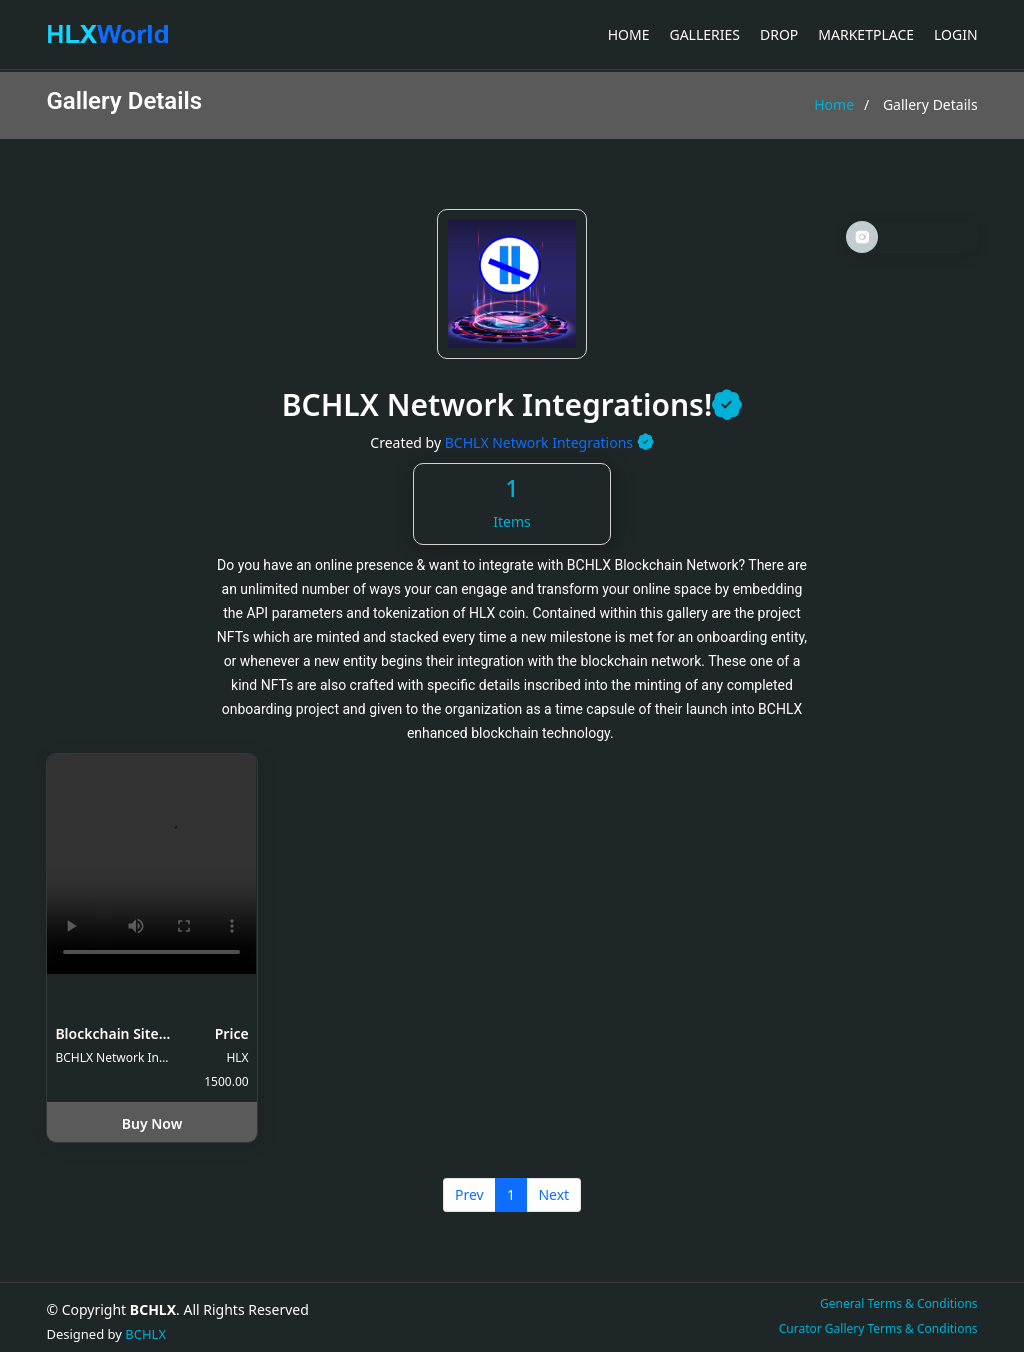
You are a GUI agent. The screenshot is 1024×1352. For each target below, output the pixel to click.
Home (629, 34)
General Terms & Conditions (899, 1303)
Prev (469, 1194)
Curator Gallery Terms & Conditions (878, 1328)
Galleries (704, 34)
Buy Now (152, 1123)
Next (553, 1194)
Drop (779, 34)
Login (956, 34)
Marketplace (866, 34)
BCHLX (145, 1334)
